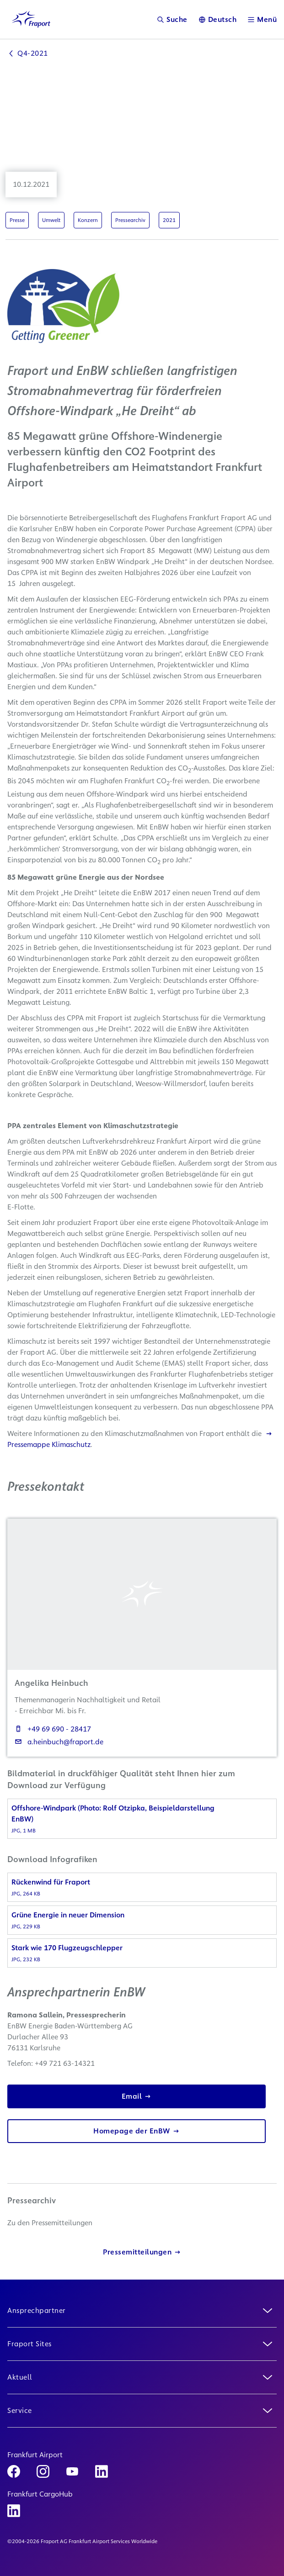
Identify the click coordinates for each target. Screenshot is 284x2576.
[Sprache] (217, 19)
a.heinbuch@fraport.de (59, 1742)
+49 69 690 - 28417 (53, 1729)
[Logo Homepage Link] (31, 19)
